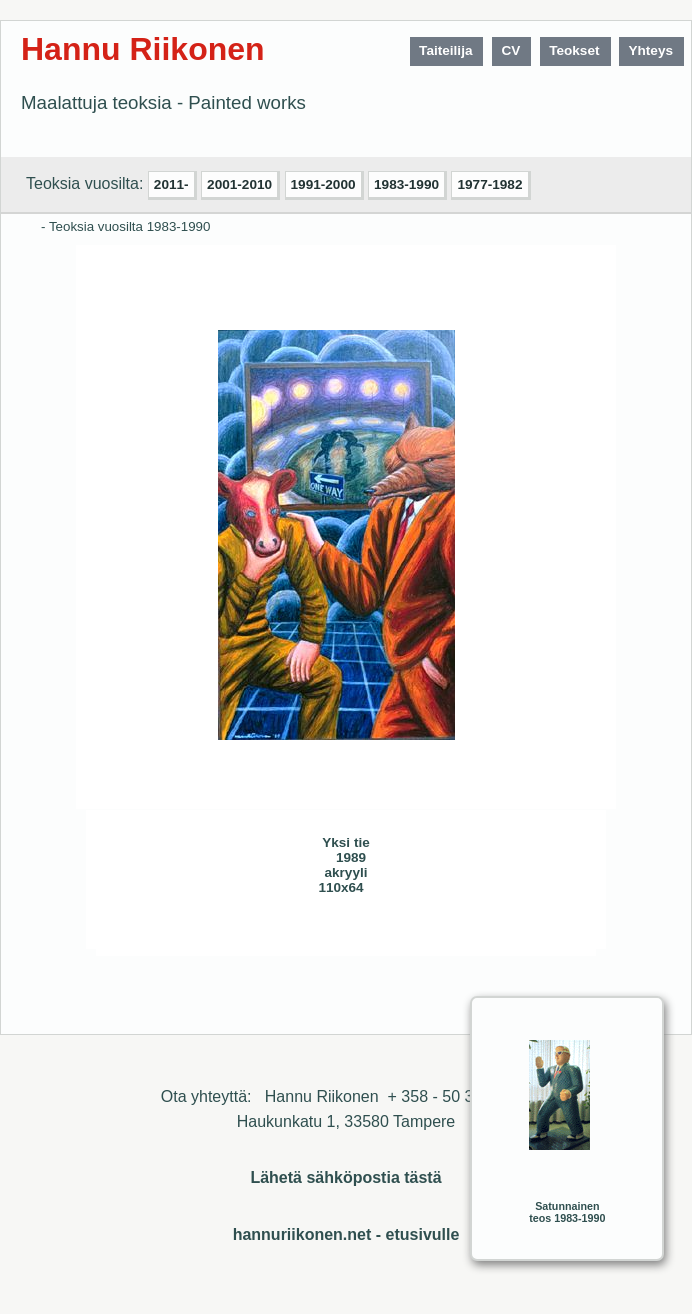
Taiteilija (445, 50)
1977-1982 (489, 184)
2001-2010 (239, 184)
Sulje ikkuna (493, 933)
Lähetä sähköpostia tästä (345, 1177)
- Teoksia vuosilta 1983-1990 (125, 226)
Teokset (574, 50)
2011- (171, 184)
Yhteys (650, 50)
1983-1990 (406, 184)
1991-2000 (323, 184)
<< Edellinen (198, 933)
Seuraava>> (238, 933)
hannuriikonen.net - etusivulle (346, 1234)
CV (510, 50)
